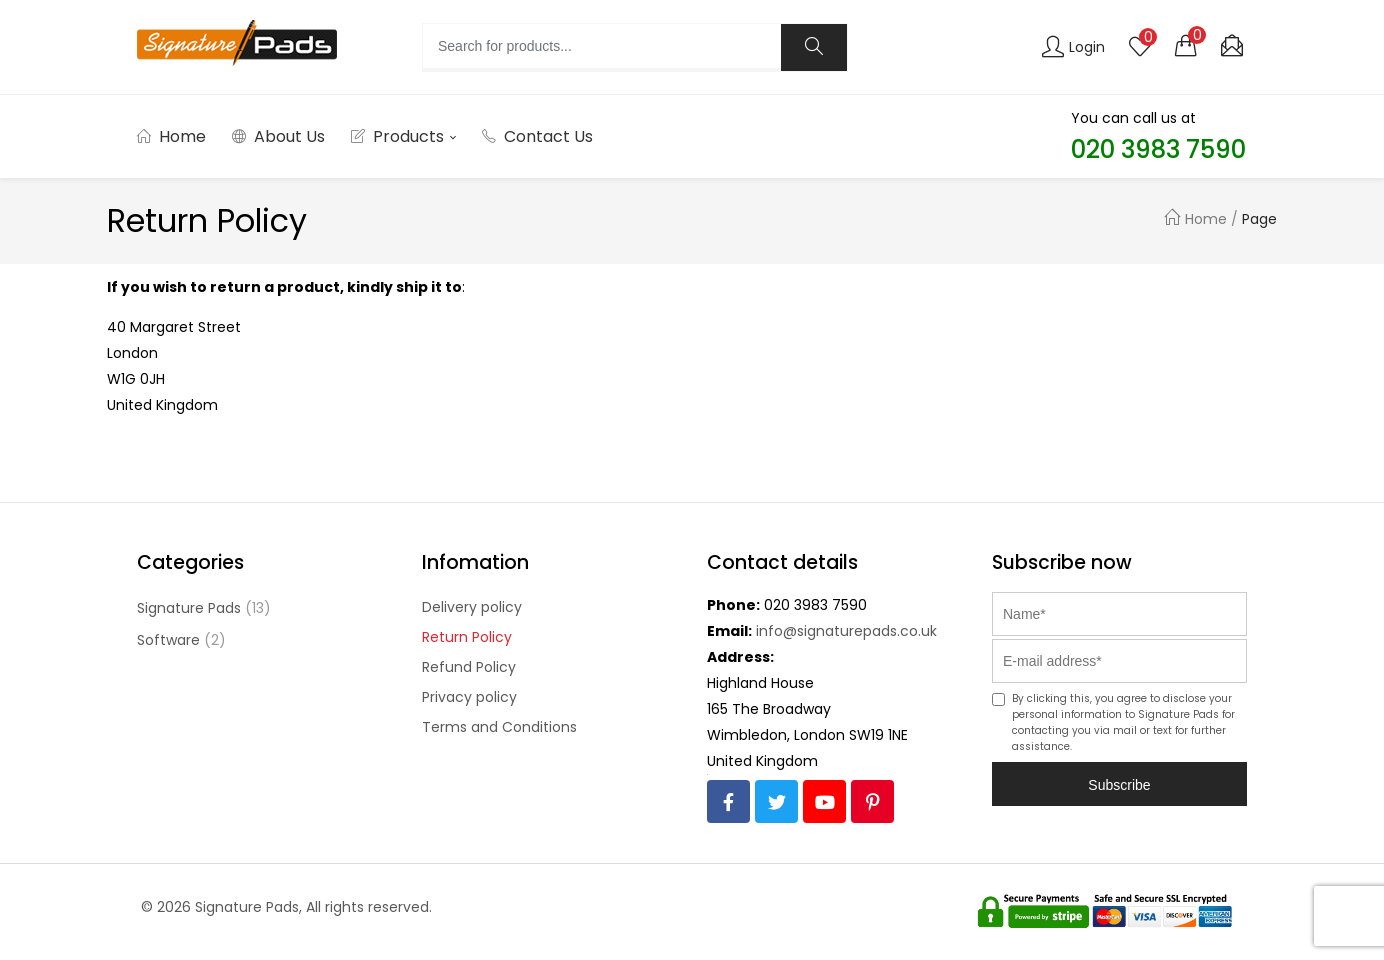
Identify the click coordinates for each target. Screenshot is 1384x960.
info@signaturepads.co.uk (846, 631)
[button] (1186, 45)
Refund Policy (469, 667)
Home (171, 136)
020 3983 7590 (815, 605)
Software (168, 640)
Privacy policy (469, 697)
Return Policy (467, 637)
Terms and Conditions (499, 727)
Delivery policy (472, 607)
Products (403, 136)
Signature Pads (189, 608)
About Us (278, 136)
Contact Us (537, 136)
